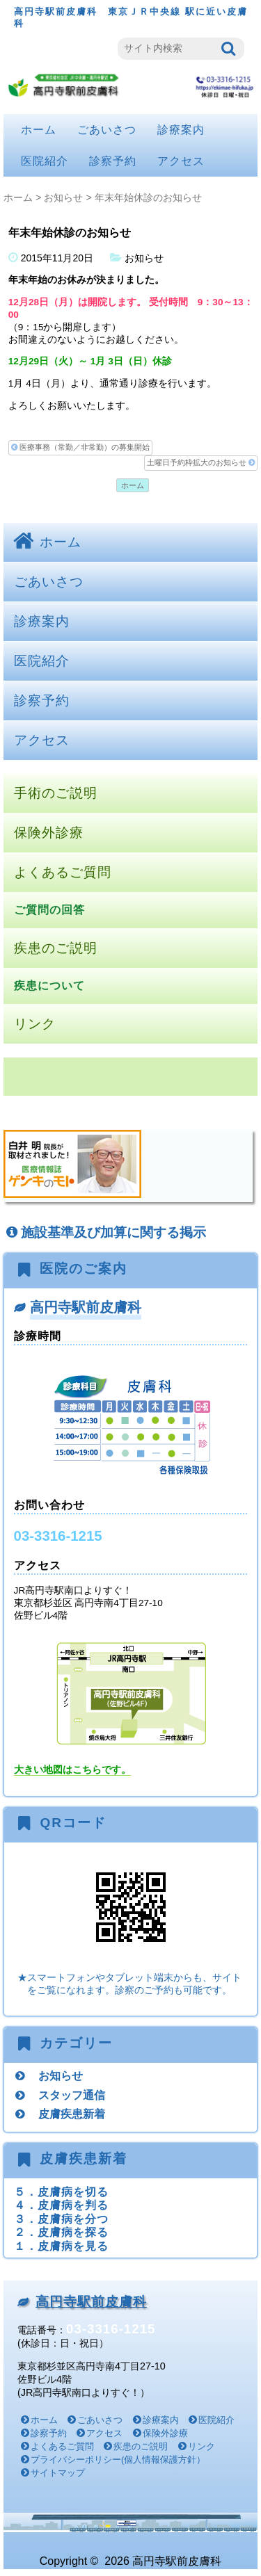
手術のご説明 (55, 793)
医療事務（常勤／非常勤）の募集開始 (80, 447)
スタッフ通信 (71, 2095)
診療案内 (181, 130)
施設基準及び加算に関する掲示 (104, 1232)
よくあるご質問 (62, 872)
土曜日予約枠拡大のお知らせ (201, 462)
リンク (35, 1023)
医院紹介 (44, 161)
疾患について (49, 985)
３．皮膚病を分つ (61, 2218)
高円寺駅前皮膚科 (85, 1307)
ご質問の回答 (49, 910)
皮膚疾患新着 (71, 2113)
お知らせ (63, 197)
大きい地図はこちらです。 (72, 1770)
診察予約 (112, 161)
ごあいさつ (106, 130)
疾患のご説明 (55, 948)
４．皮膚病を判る (61, 2204)
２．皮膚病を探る (61, 2232)
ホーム (38, 130)
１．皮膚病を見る (61, 2245)
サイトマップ (58, 2473)
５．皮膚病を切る (61, 2191)
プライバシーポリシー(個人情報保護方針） (118, 2459)
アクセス (181, 161)
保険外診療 (49, 832)
